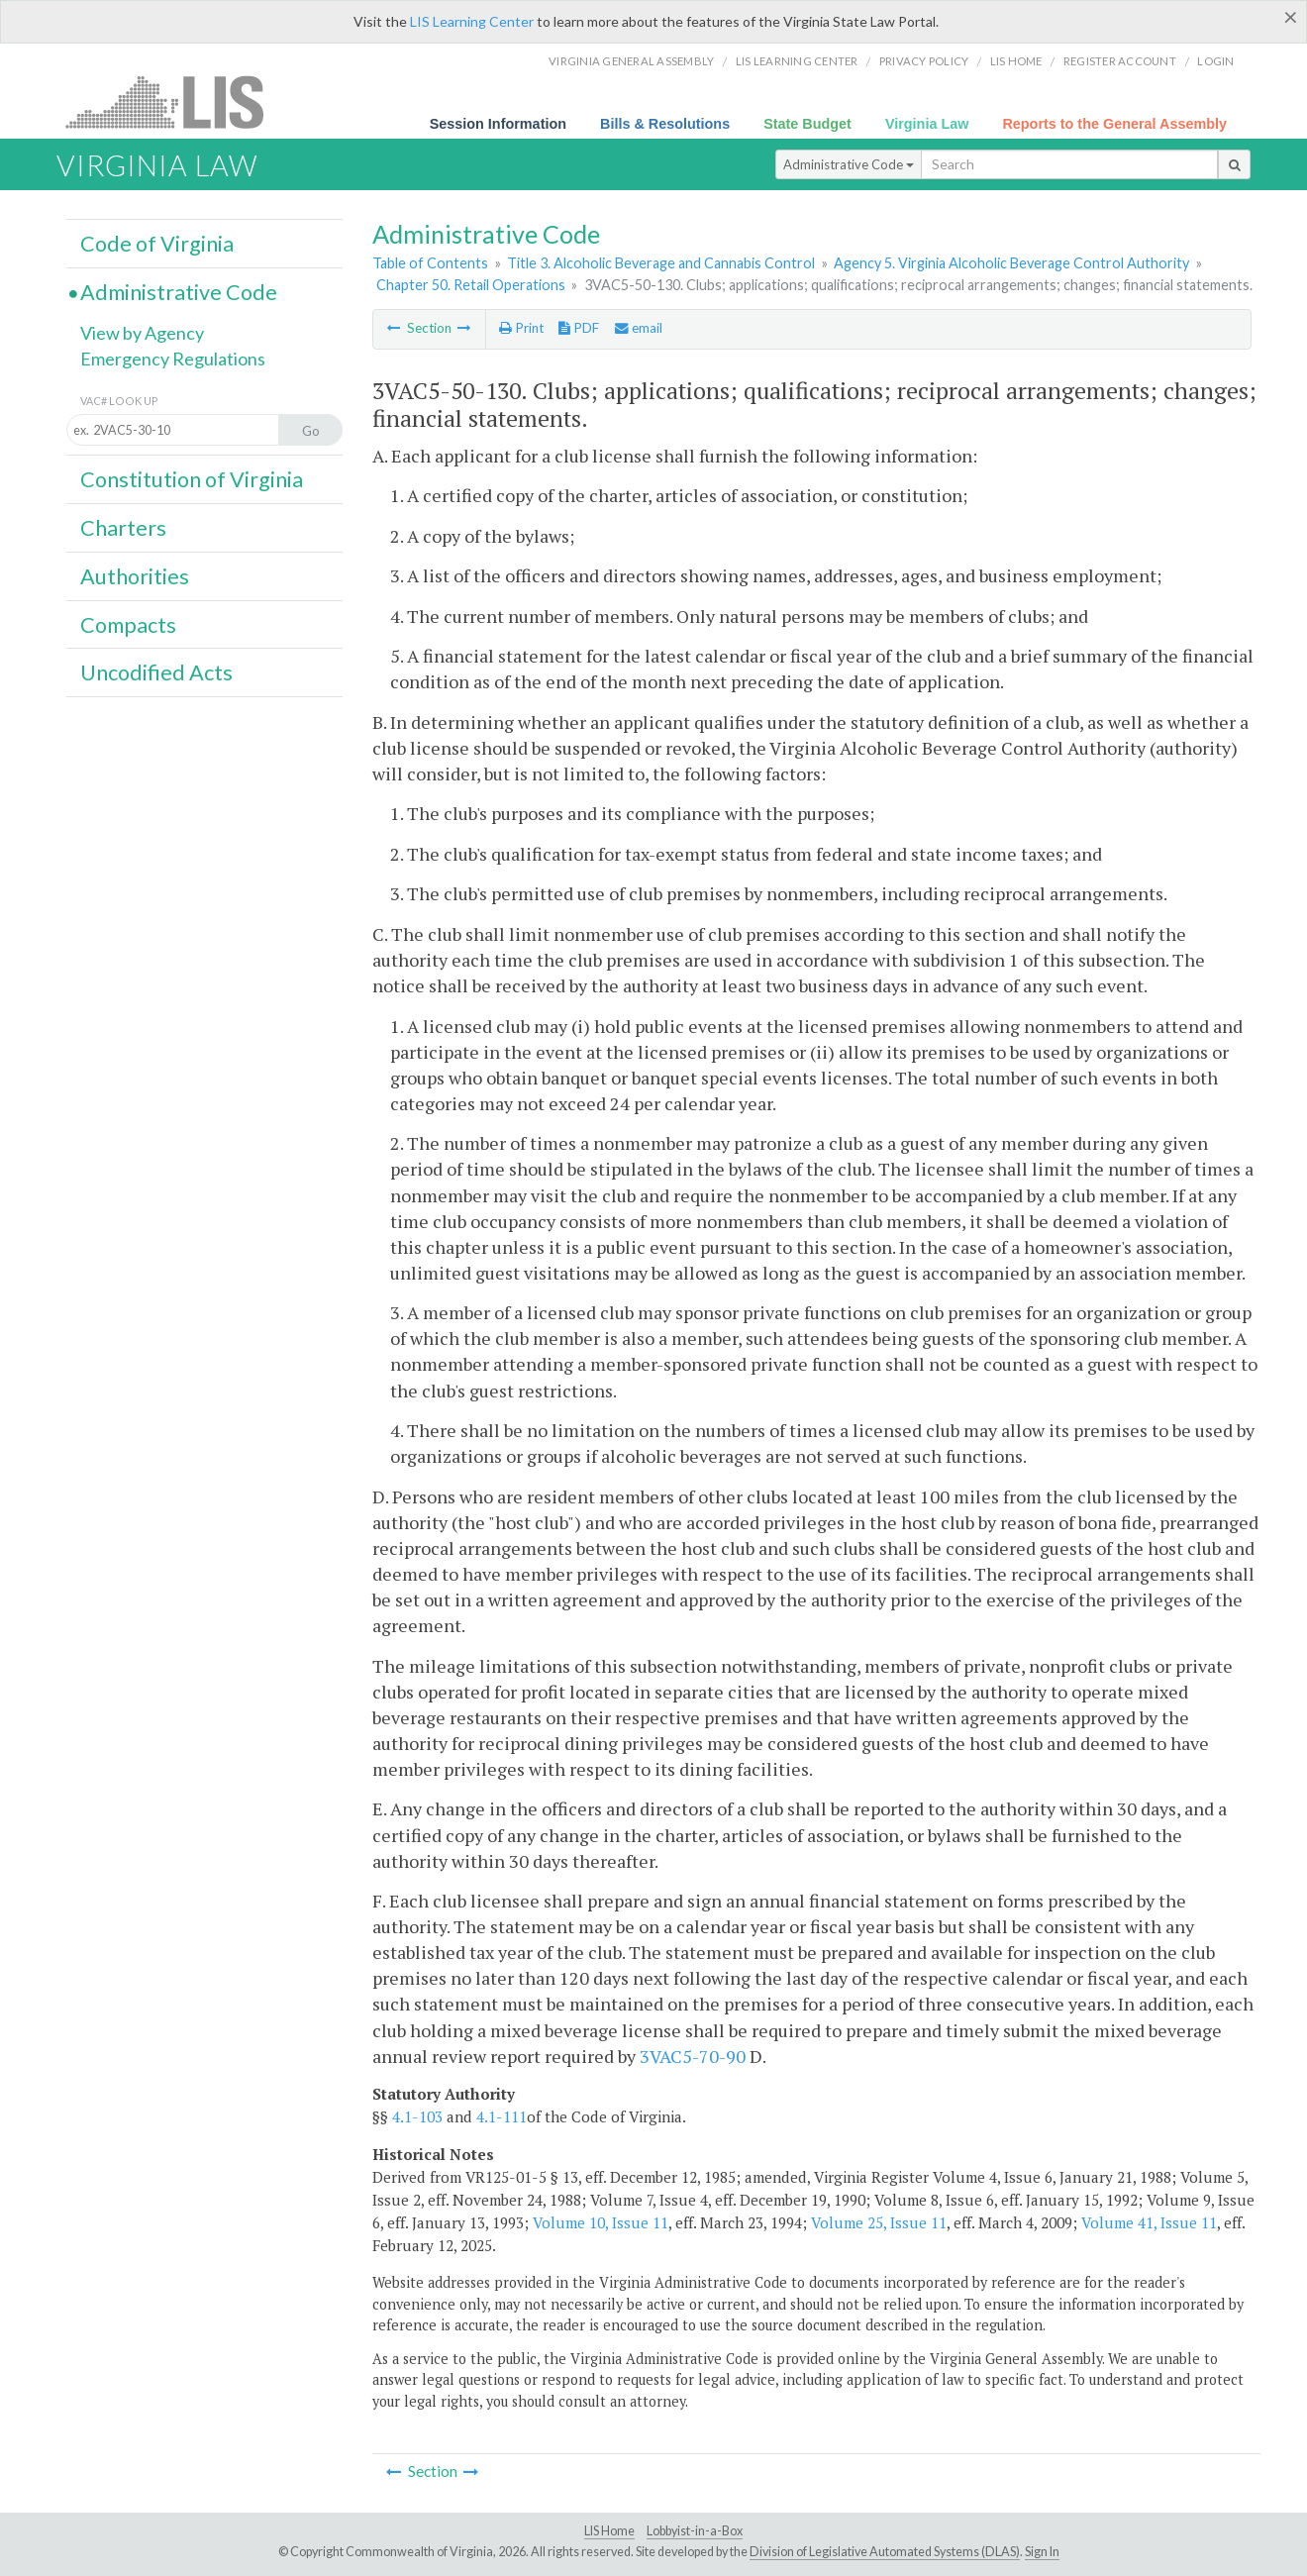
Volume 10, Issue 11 (600, 2222)
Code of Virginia (157, 244)
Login (1215, 60)
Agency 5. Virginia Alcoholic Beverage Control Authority (1011, 263)
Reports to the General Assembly (1114, 124)
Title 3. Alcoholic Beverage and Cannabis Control (661, 263)
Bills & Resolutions (665, 124)
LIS (175, 101)
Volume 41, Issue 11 (1149, 2222)
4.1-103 (417, 2116)
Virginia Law (927, 124)
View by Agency (142, 333)
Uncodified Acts (156, 672)
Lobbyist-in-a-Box (695, 2531)
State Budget (807, 124)
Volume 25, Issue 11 (879, 2222)
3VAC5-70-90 (693, 2056)
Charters (123, 528)
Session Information (498, 124)
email (638, 328)
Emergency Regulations (172, 358)
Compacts (128, 625)
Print (521, 328)
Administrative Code (848, 164)
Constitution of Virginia (191, 479)
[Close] (1290, 17)
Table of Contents (430, 263)
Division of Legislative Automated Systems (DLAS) (885, 2551)
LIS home (1016, 60)
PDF (578, 328)
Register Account (1119, 60)
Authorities (134, 576)
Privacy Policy (924, 60)
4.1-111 (501, 2116)
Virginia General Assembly (631, 60)
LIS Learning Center (472, 21)
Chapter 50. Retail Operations (470, 284)
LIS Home (609, 2531)
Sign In (1042, 2551)
